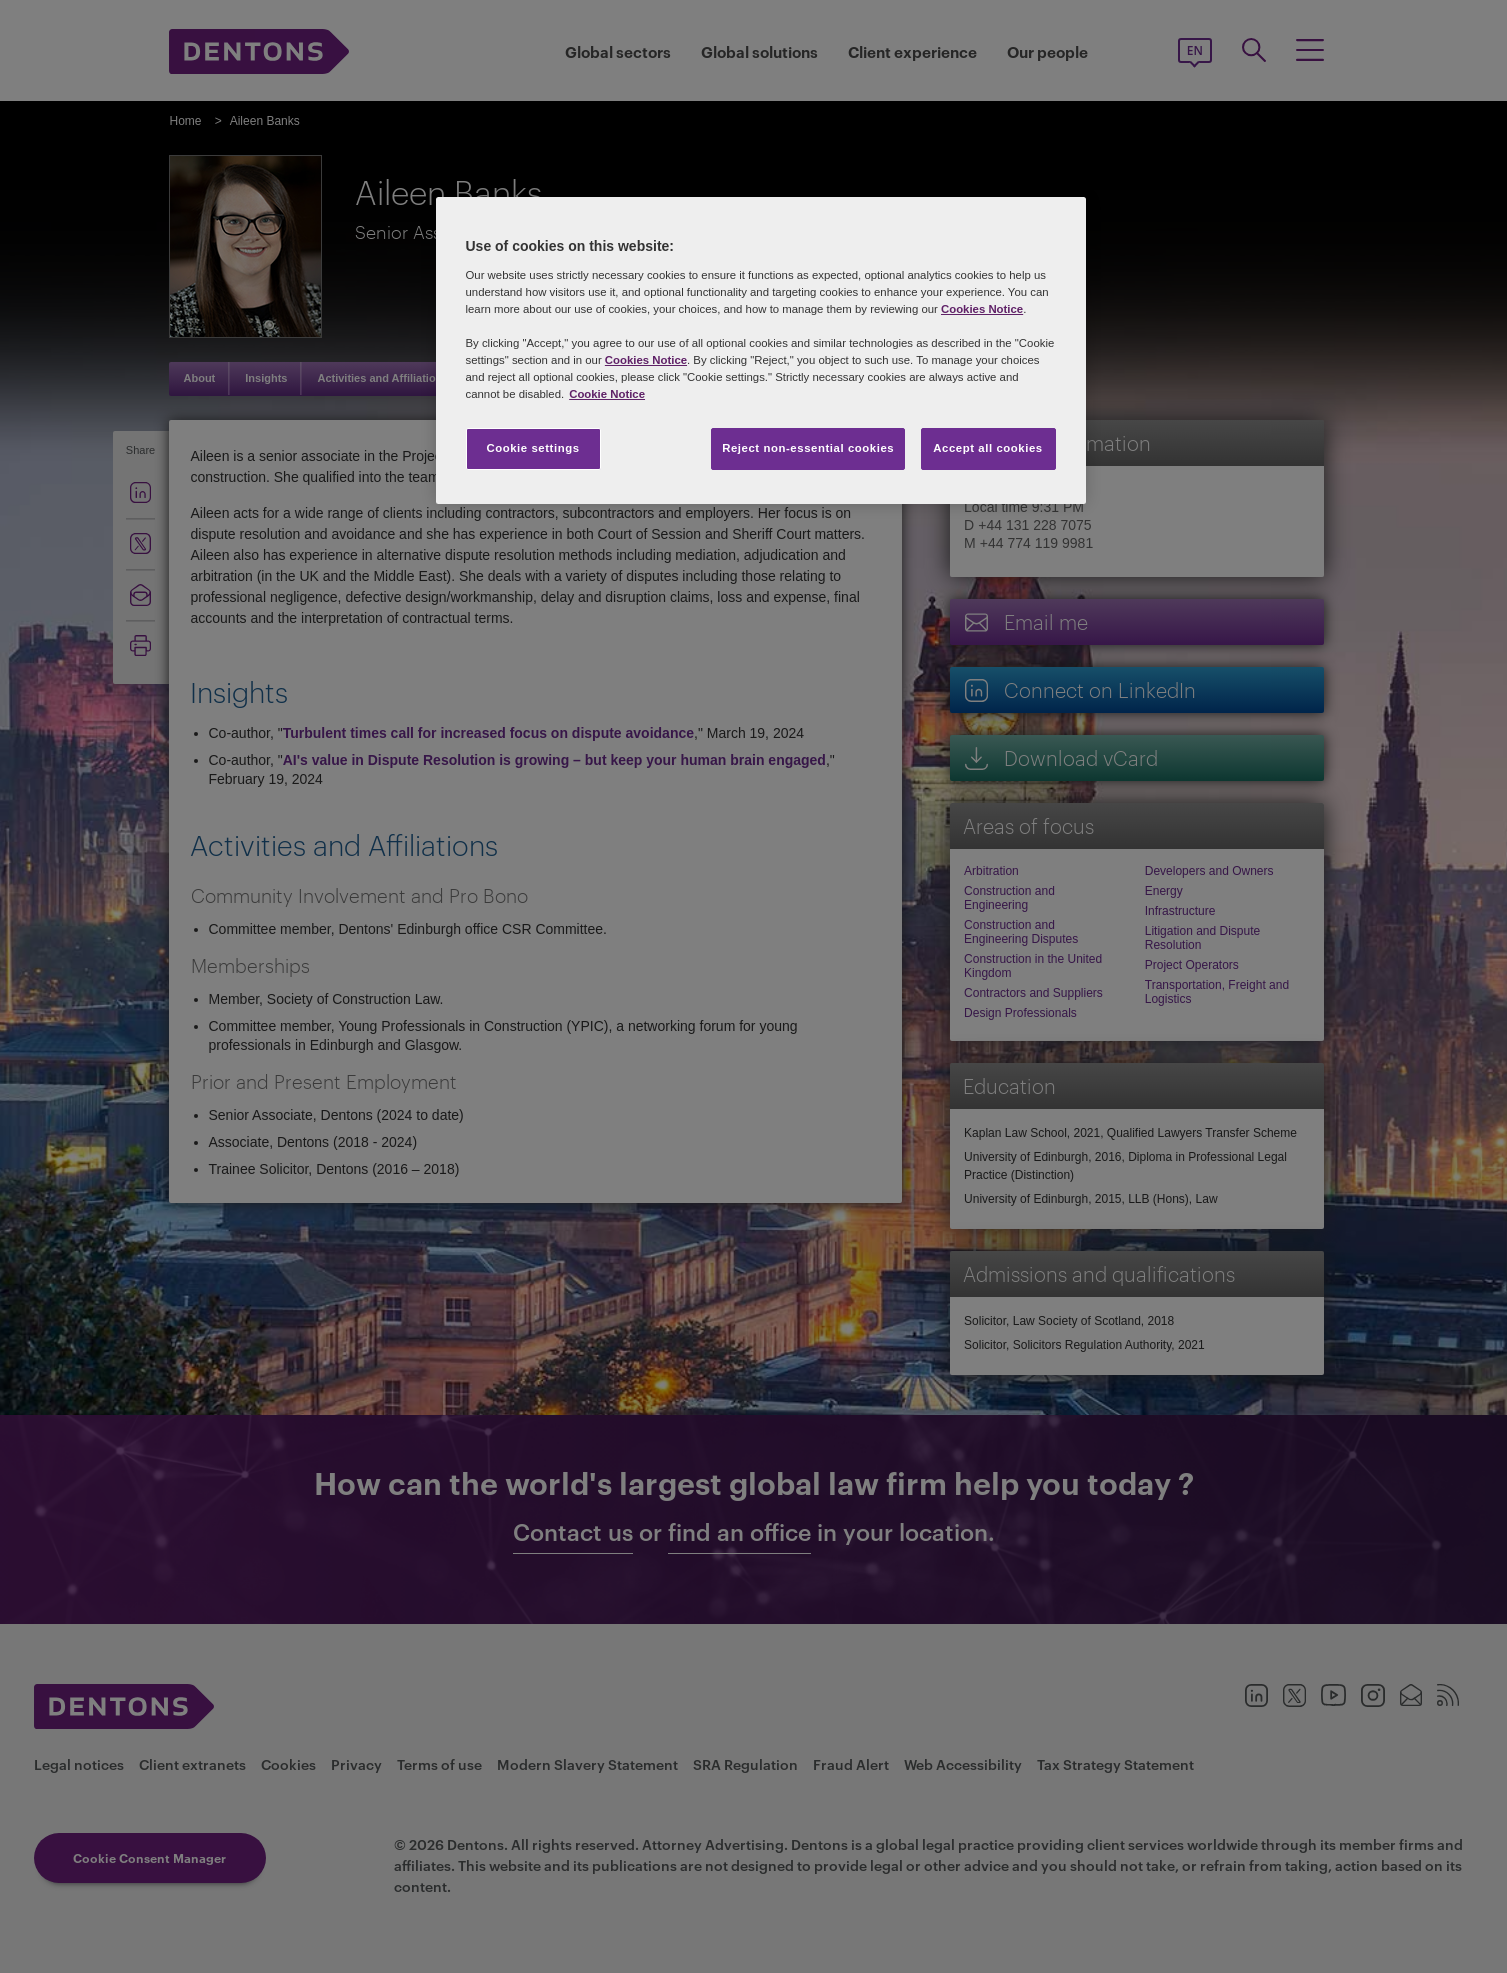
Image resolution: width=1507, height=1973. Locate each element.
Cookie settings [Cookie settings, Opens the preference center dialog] (532, 448)
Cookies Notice (982, 309)
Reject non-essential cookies (808, 448)
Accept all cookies (988, 448)
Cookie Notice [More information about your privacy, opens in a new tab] (607, 394)
